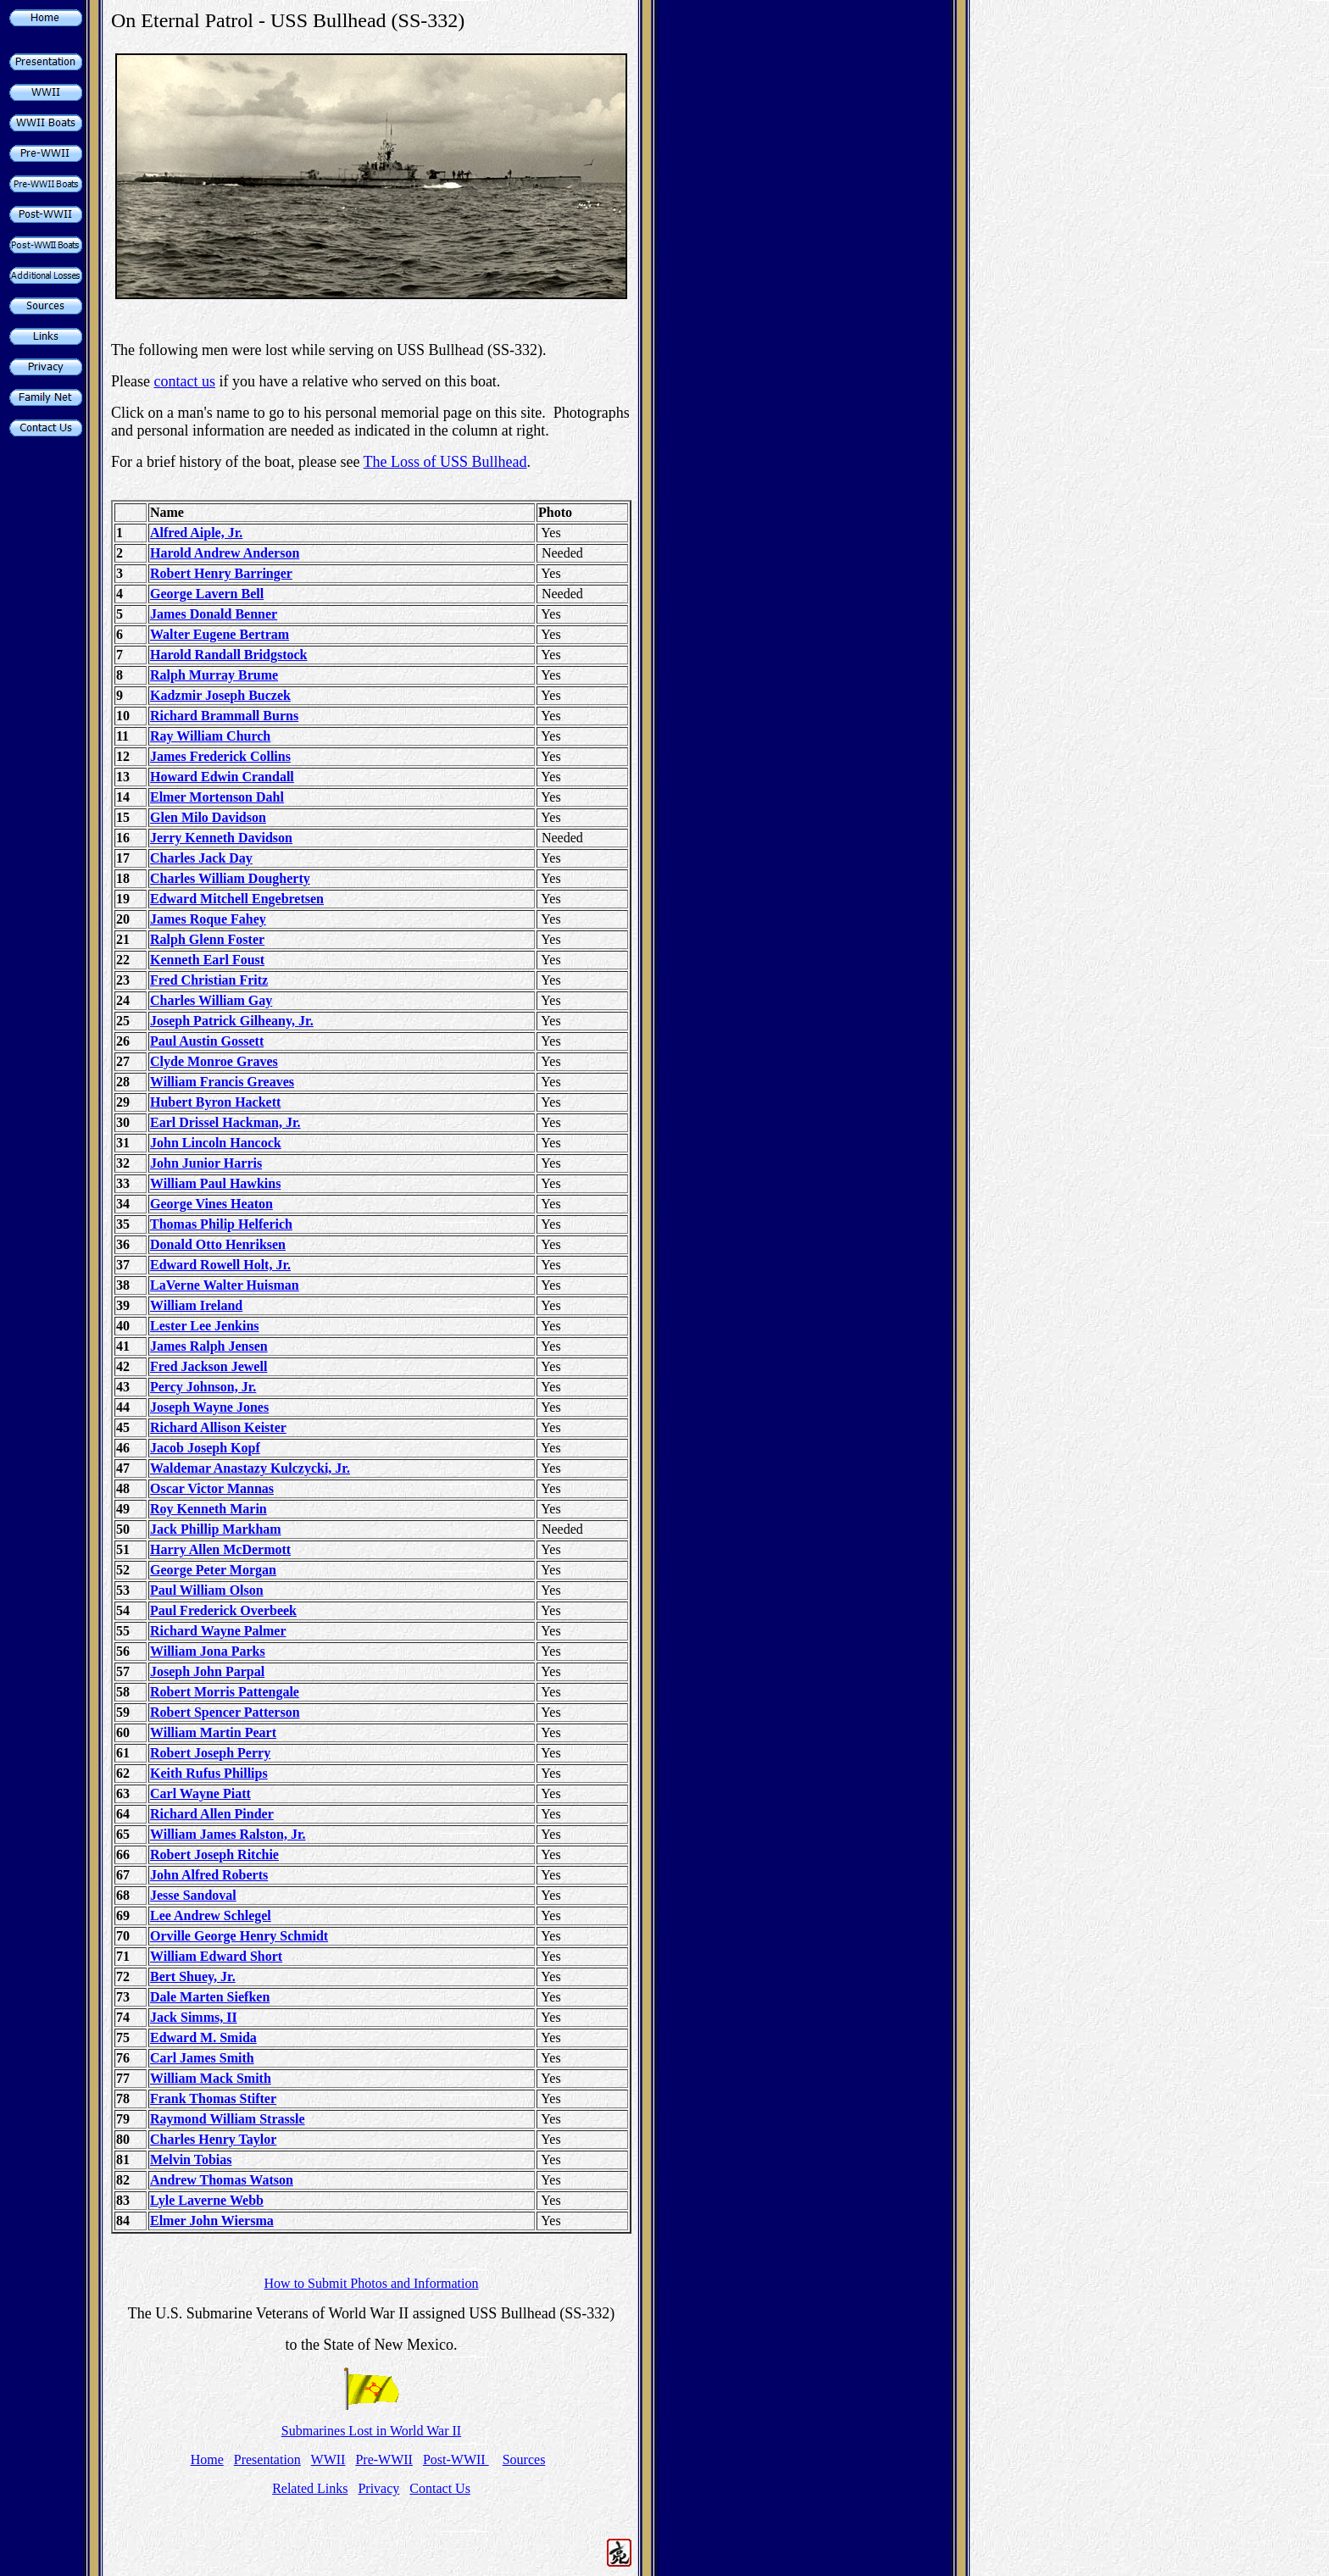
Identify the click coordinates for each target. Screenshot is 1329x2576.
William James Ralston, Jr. (228, 1834)
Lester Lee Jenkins (204, 1326)
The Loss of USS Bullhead (445, 461)
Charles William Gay (211, 1000)
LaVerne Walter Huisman (224, 1285)
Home (207, 2459)
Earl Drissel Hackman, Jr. (225, 1122)
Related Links (310, 2488)
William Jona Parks (207, 1651)
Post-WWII (456, 2459)
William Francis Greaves (222, 1081)
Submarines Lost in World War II (371, 2430)
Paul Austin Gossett (207, 1041)
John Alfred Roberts (209, 1875)
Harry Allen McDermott (220, 1549)
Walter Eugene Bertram (219, 634)
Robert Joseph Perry (210, 1753)
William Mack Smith (210, 2078)
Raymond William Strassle (227, 2119)
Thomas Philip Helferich (221, 1224)
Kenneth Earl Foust (207, 959)
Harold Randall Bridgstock (229, 654)
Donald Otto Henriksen (218, 1244)
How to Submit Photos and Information (371, 2283)
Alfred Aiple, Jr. (196, 532)
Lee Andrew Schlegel (210, 1915)
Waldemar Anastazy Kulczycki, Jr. (250, 1468)
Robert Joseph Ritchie (214, 1854)
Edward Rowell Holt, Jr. (220, 1264)
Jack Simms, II (193, 2017)
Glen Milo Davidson (208, 817)
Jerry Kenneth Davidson (221, 837)
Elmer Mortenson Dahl (217, 797)
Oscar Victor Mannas (212, 1488)
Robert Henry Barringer (221, 573)
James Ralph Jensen (209, 1346)
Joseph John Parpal (207, 1671)
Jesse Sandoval (193, 1895)
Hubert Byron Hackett (215, 1102)
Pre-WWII (384, 2459)
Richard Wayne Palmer (218, 1631)
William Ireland (196, 1305)
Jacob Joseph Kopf (205, 1448)
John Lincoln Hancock (215, 1142)
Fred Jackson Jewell (208, 1366)
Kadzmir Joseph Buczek (220, 695)
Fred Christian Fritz (209, 980)
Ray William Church (210, 736)
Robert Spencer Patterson (225, 1712)
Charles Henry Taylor (213, 2139)
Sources (524, 2459)
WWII (328, 2459)
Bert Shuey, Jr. (193, 1976)
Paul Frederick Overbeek (223, 1610)
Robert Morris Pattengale (224, 1692)
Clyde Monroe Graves (214, 1061)
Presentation (267, 2459)
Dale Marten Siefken (210, 1997)
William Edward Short (216, 1956)
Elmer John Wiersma (212, 2220)
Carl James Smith (202, 2058)
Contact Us (439, 2488)
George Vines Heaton (211, 1203)
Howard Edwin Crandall (222, 776)
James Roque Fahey (208, 919)
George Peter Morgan (213, 1570)
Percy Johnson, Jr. (203, 1387)
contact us (183, 381)
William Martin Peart (213, 1732)
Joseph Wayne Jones (209, 1407)
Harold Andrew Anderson (224, 553)
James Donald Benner (213, 614)
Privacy (378, 2488)
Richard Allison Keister (218, 1427)
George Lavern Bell (207, 593)
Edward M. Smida (203, 2037)
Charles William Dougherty (230, 878)
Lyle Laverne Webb (207, 2200)
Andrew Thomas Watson (221, 2180)
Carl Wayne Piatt (200, 1793)
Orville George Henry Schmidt (239, 1936)
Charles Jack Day (201, 858)
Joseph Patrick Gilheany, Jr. (232, 1020)
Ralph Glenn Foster (207, 939)
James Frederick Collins (220, 756)
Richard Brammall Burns (224, 715)
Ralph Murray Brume (214, 675)
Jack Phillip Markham (215, 1529)
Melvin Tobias (190, 2159)
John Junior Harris (206, 1163)
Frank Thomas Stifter (213, 2098)
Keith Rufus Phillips (209, 1773)
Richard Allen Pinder (212, 1814)
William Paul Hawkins (215, 1183)
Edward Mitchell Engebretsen (237, 898)
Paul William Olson (207, 1590)
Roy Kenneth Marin (208, 1509)
